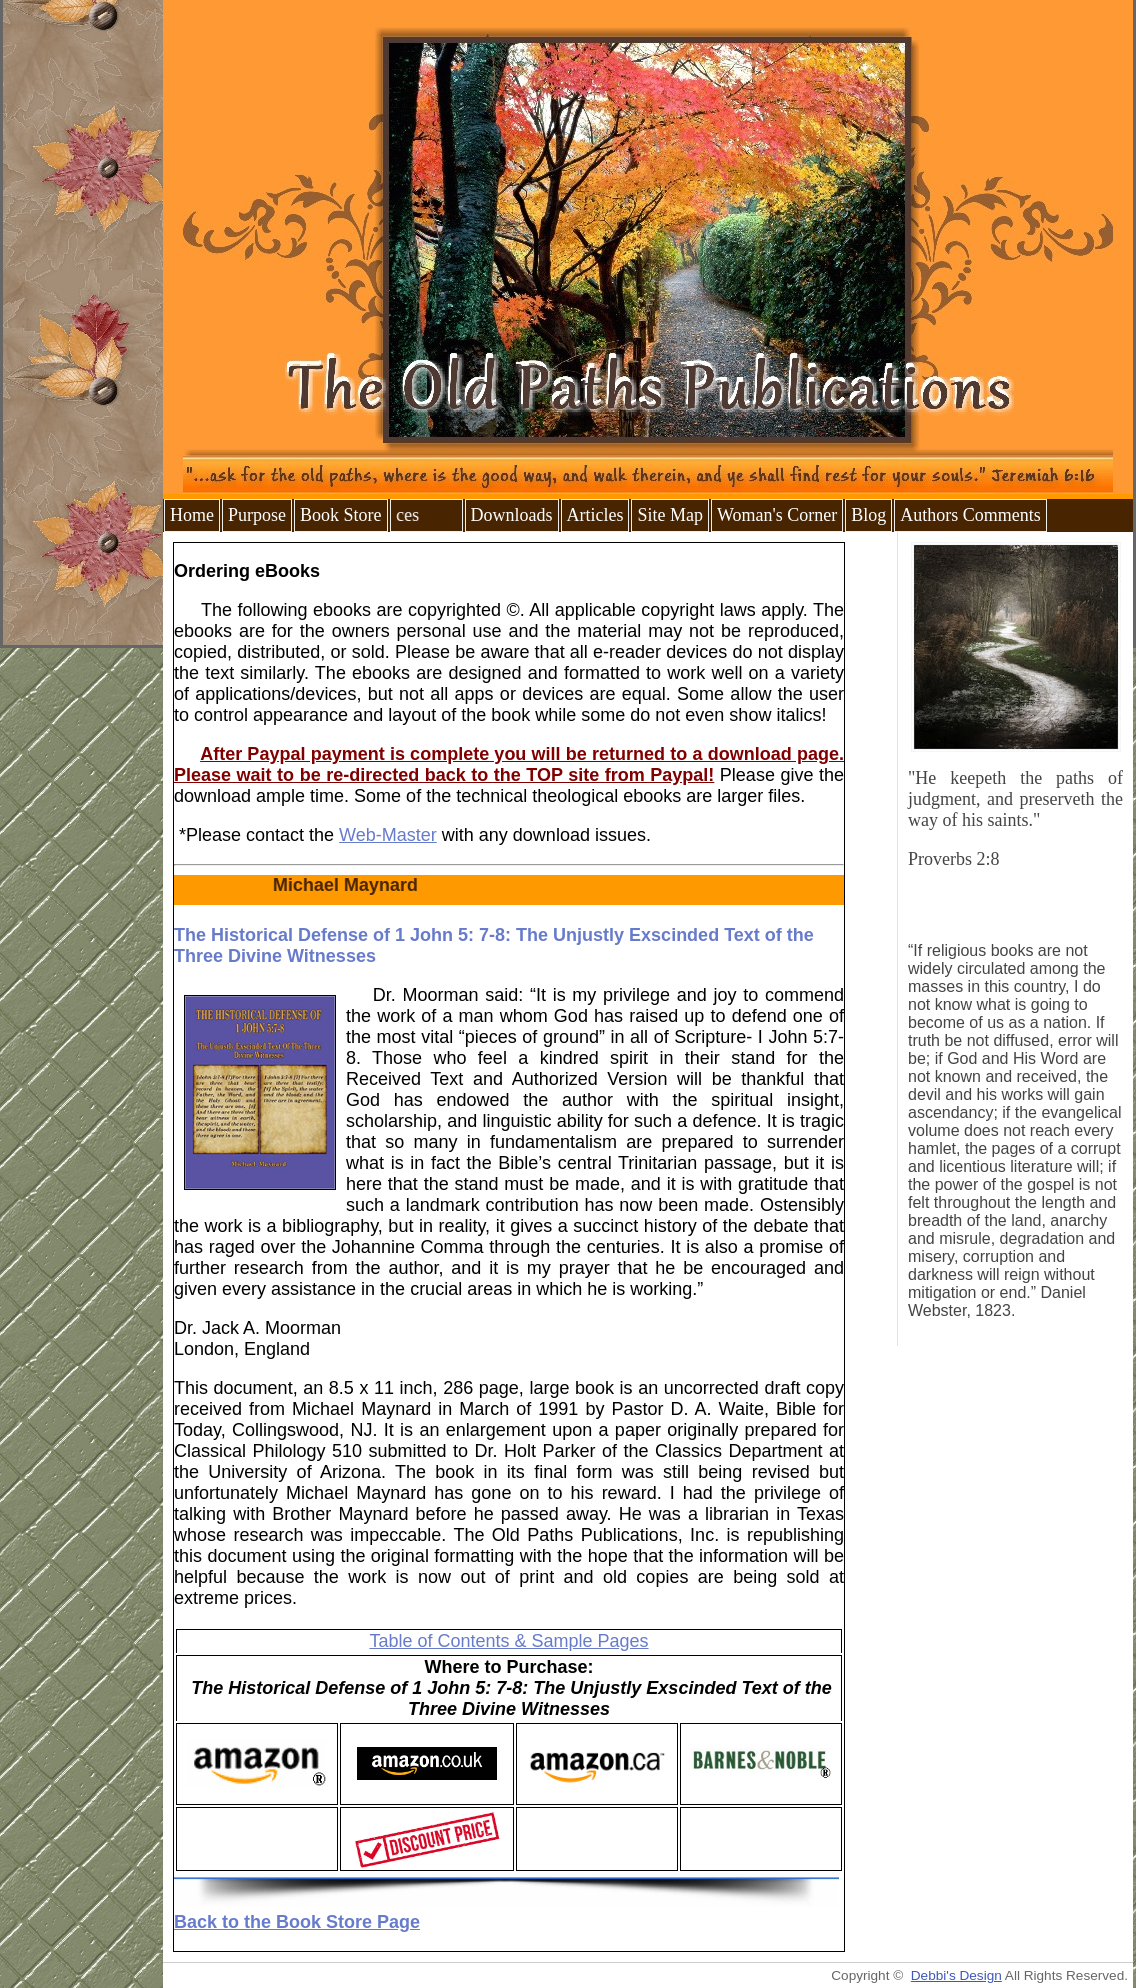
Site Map (670, 515)
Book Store (341, 515)
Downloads (512, 515)
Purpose (257, 515)
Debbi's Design (956, 1975)
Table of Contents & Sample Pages (508, 1641)
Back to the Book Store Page (297, 1922)
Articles (595, 515)
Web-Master (388, 835)
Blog (868, 515)
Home (192, 515)
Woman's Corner (777, 515)
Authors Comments (970, 515)
